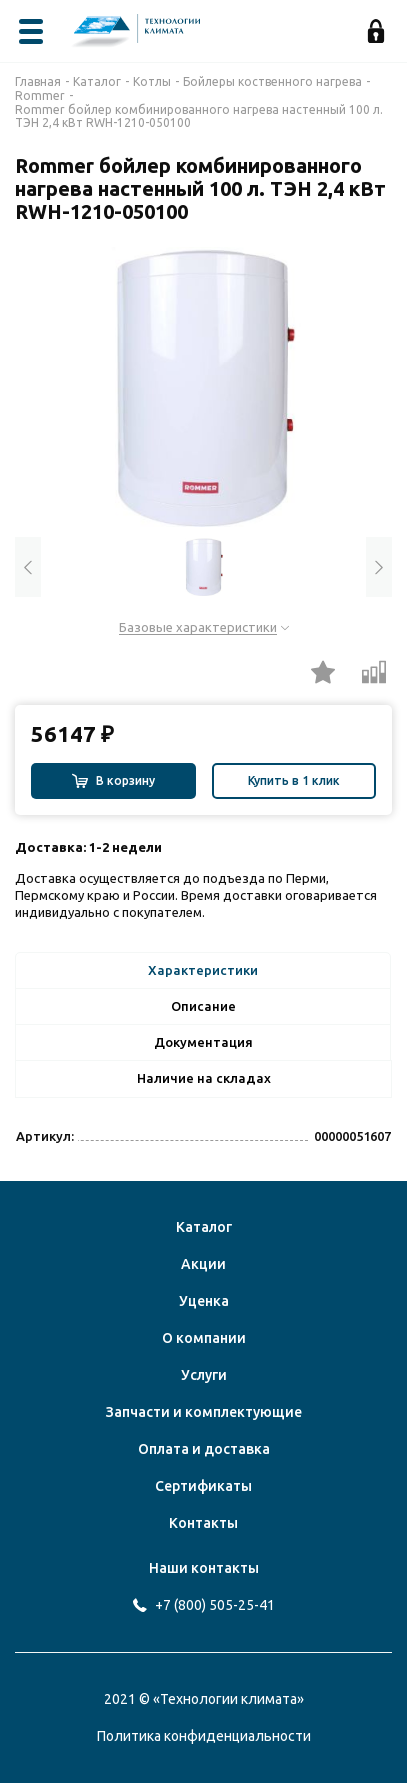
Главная (38, 81)
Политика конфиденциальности (204, 1736)
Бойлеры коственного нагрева (272, 81)
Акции (203, 1264)
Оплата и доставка (204, 1449)
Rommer (40, 95)
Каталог (97, 81)
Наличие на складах (204, 1078)
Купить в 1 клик (294, 780)
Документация (203, 1042)
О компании (204, 1338)
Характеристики (203, 970)
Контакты (203, 1523)
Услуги (204, 1375)
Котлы (152, 81)
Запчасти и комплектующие (204, 1412)
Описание (203, 1006)
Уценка (204, 1301)
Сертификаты (203, 1486)
